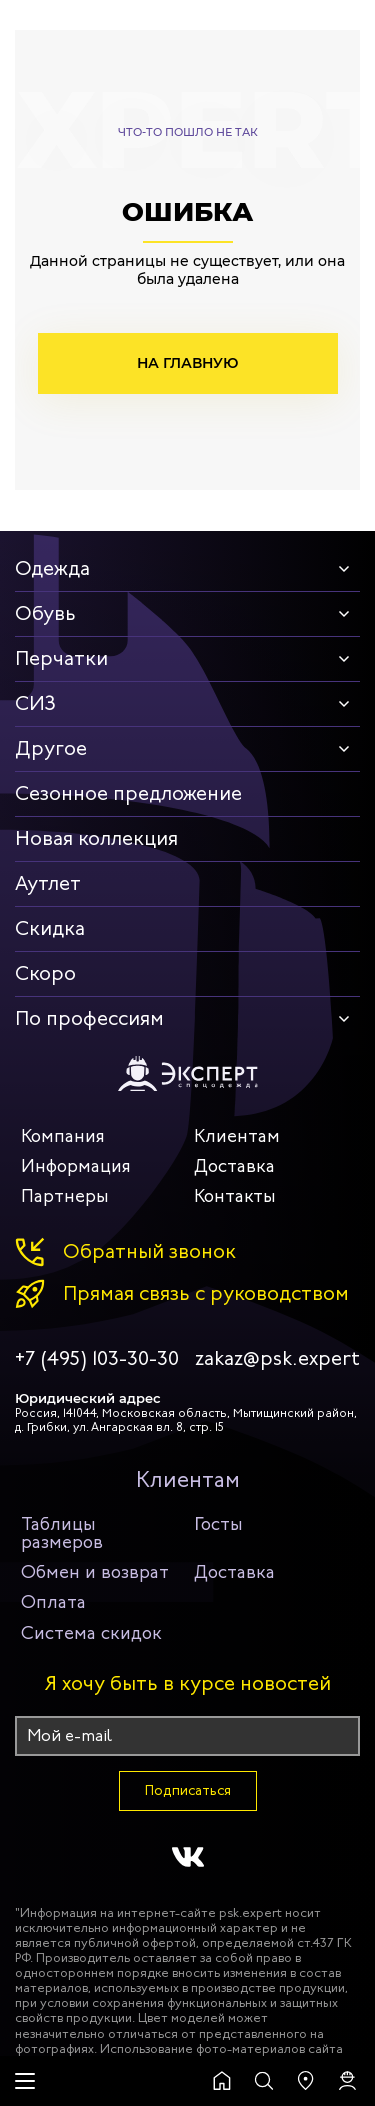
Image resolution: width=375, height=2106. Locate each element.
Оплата (53, 1602)
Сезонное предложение (128, 793)
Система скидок (91, 1633)
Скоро (45, 973)
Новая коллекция (96, 838)
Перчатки (61, 658)
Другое (51, 748)
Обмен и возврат (95, 1572)
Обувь (45, 613)
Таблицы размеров (62, 1533)
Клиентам (237, 1136)
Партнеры (65, 1196)
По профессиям (89, 1018)
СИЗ (35, 703)
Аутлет (48, 883)
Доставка (234, 1166)
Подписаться (188, 1790)
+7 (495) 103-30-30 (97, 1359)
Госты (218, 1524)
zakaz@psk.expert (277, 1359)
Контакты (235, 1196)
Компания (63, 1136)
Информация (76, 1166)
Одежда (52, 568)
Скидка (50, 928)
